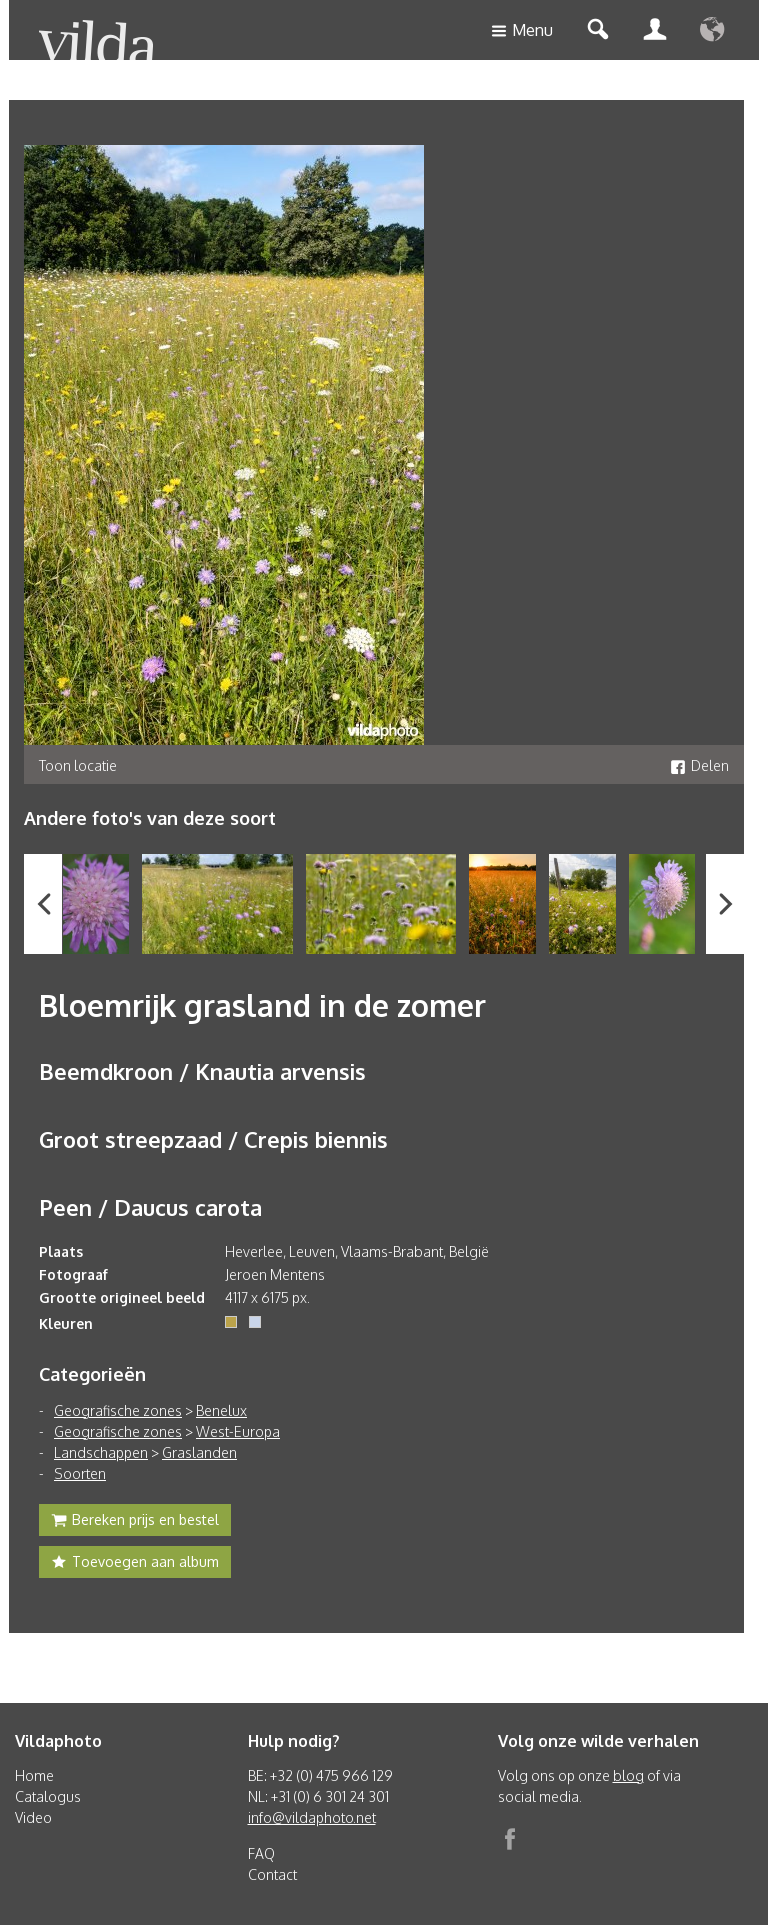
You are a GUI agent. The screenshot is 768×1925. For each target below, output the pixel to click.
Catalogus (48, 1796)
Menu (522, 31)
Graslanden (199, 1452)
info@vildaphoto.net (312, 1817)
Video (33, 1817)
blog (628, 1775)
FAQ (261, 1853)
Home (34, 1775)
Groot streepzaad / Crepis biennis (213, 1139)
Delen (699, 765)
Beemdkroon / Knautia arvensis (202, 1071)
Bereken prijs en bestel (135, 1522)
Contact (272, 1874)
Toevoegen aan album (135, 1564)
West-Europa (238, 1431)
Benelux (221, 1410)
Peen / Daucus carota (150, 1207)
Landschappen (101, 1452)
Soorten (80, 1473)
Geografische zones (118, 1410)
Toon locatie (78, 765)
